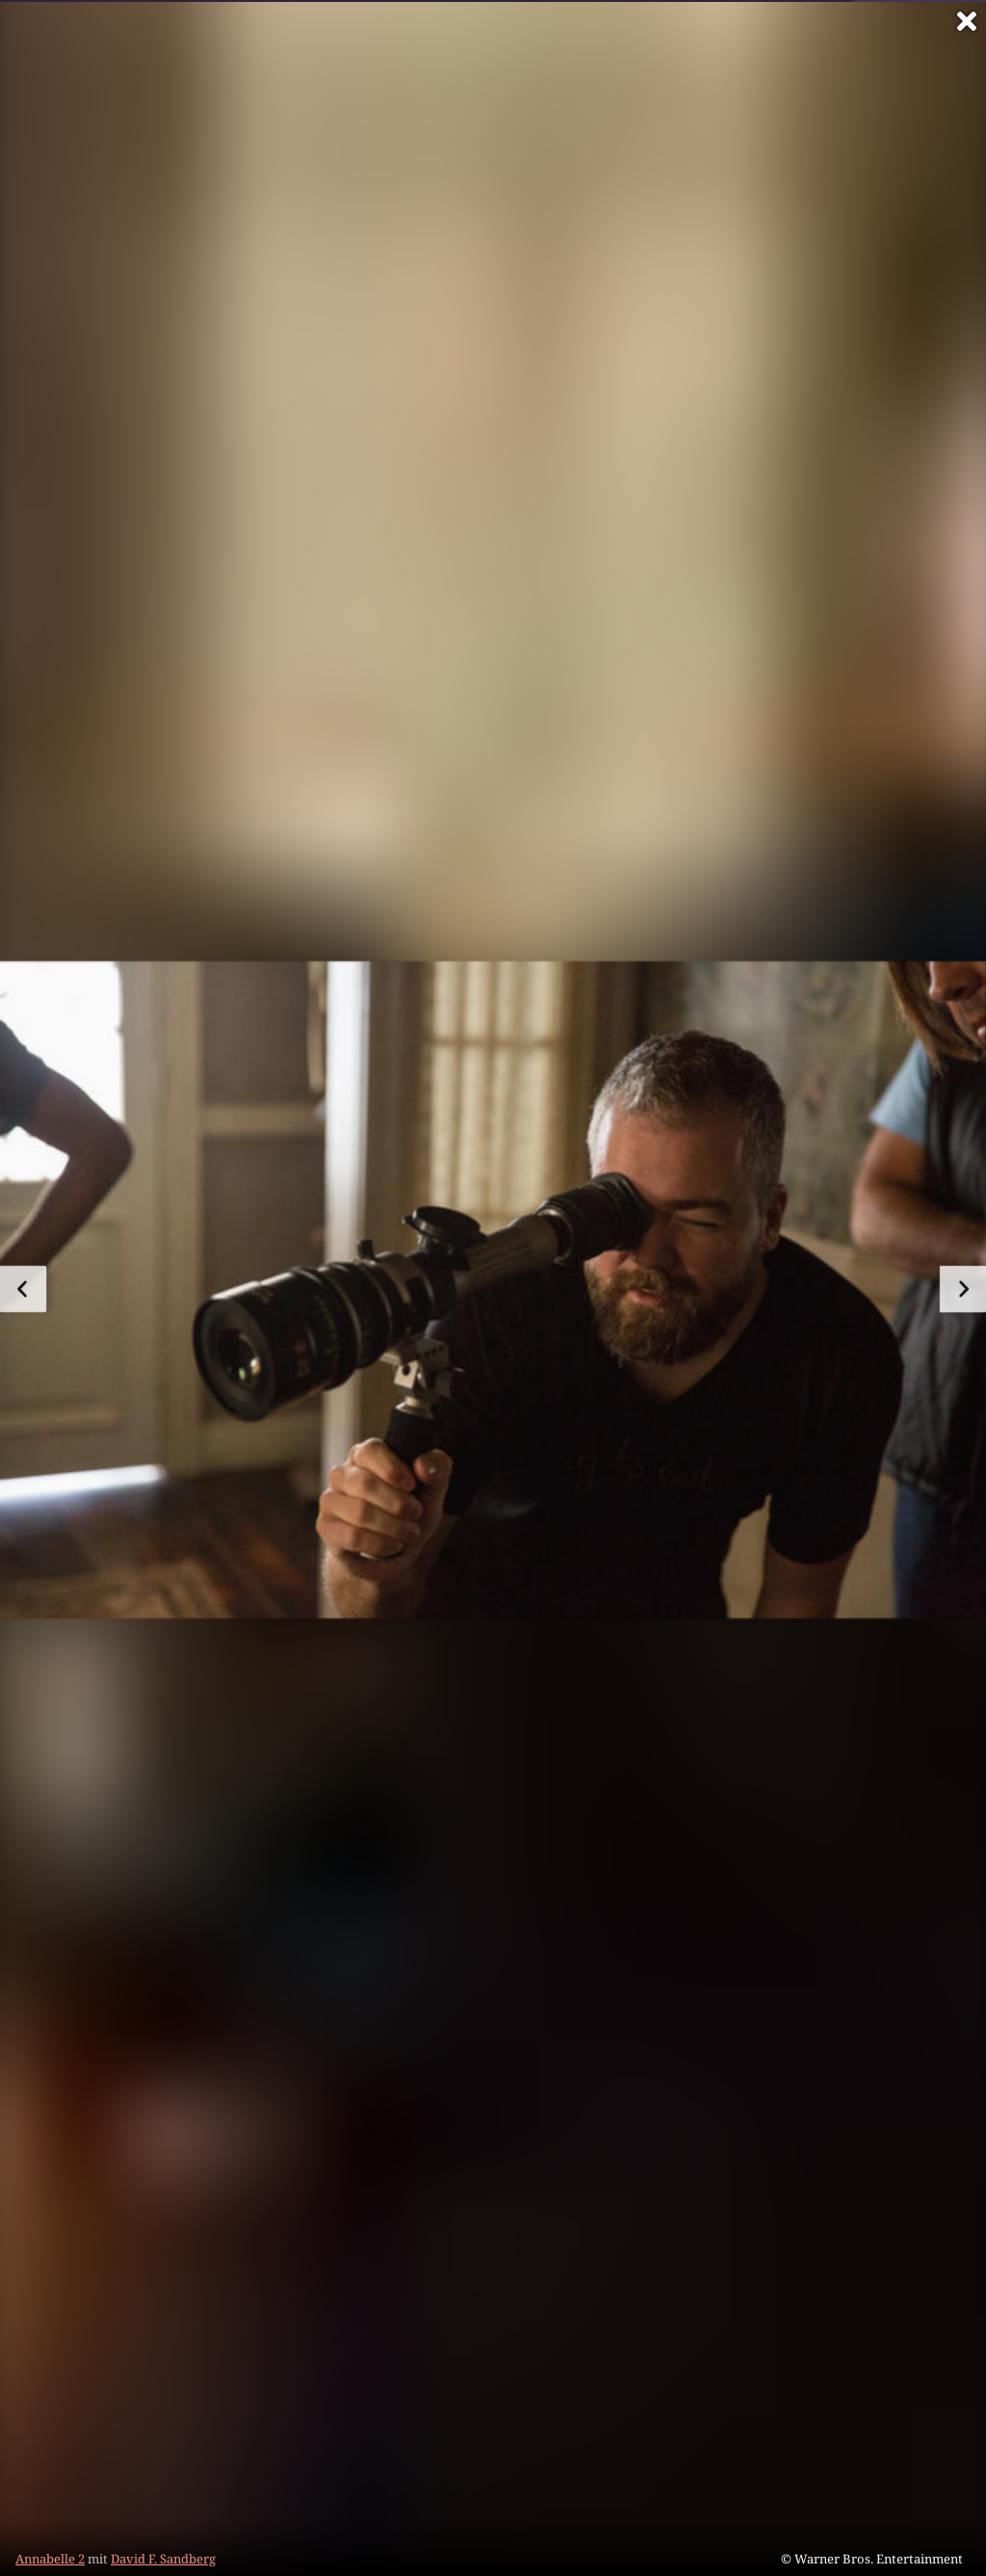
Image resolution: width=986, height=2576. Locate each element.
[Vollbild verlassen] (966, 21)
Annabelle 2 (50, 2558)
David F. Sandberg (163, 2558)
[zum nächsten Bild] (963, 1289)
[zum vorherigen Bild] (23, 1289)
